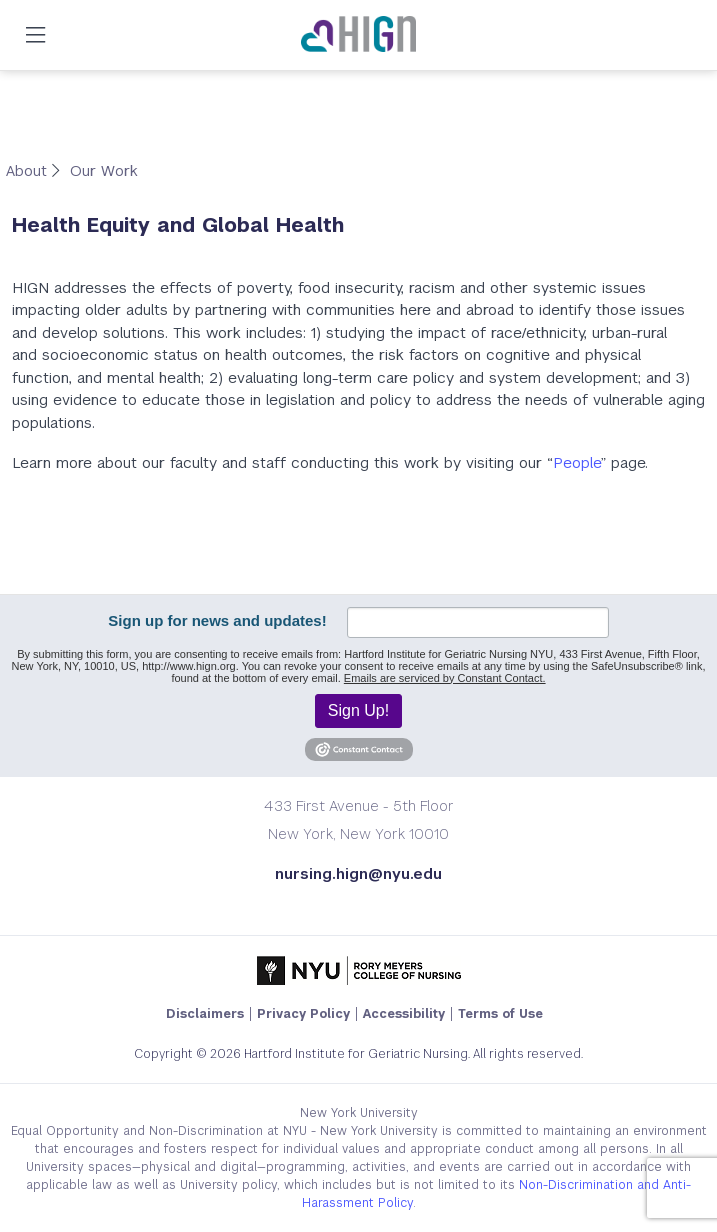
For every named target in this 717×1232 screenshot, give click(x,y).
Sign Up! (358, 710)
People (577, 462)
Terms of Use (500, 1014)
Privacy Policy (303, 1014)
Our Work (104, 170)
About (29, 170)
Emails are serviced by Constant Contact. (445, 678)
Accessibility (404, 1014)
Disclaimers (205, 1014)
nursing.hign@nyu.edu (358, 873)
